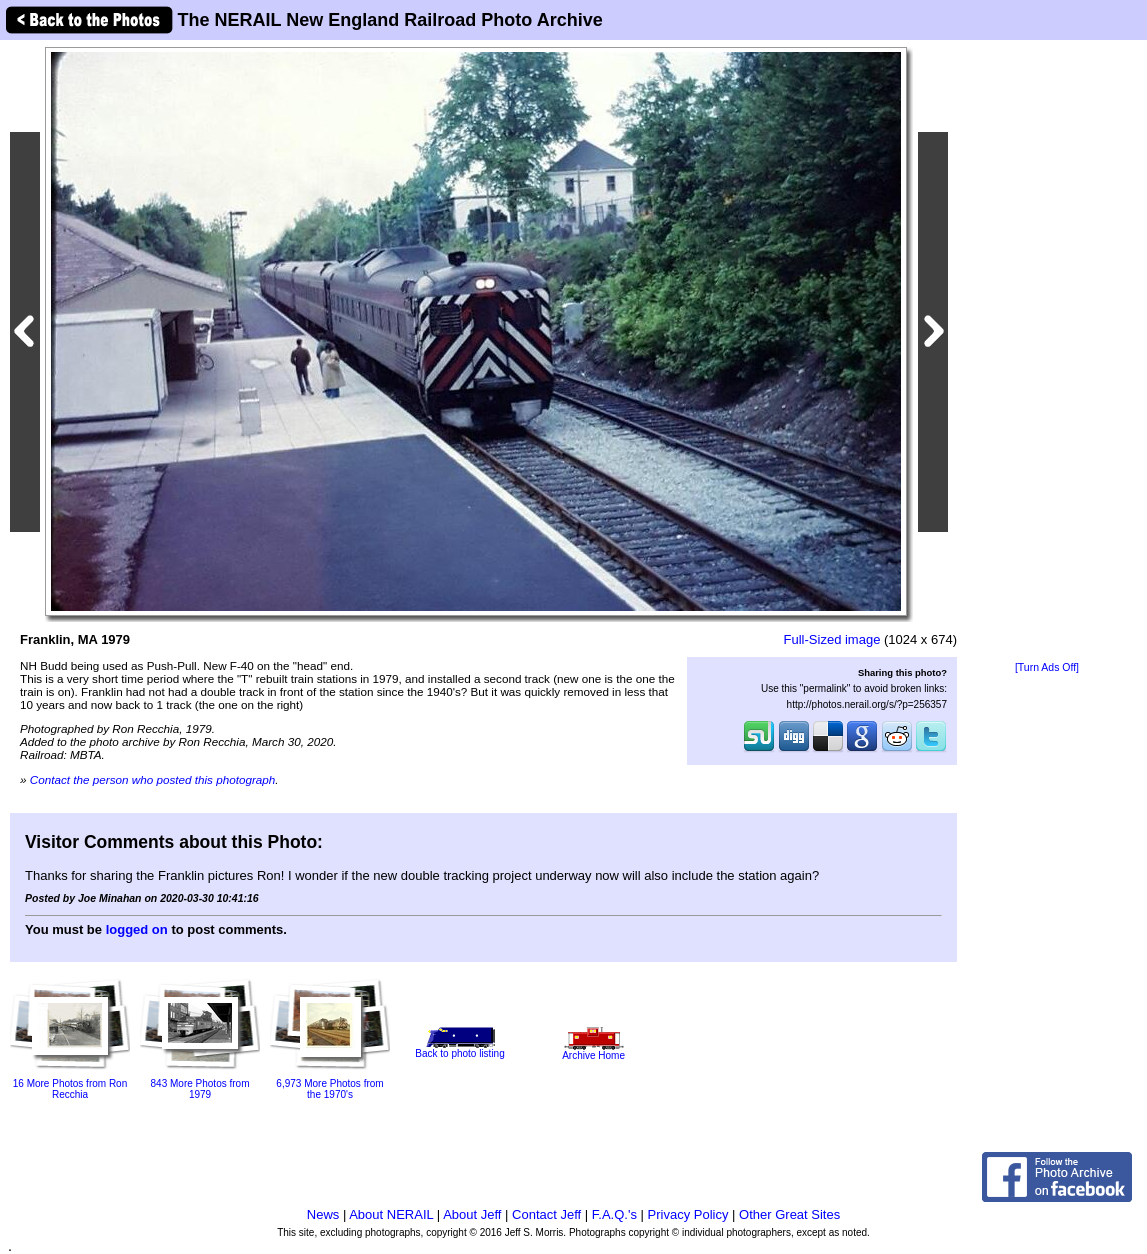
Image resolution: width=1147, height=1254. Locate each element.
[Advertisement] (1047, 352)
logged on (137, 929)
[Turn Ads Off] (1047, 667)
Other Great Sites (789, 1214)
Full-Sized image (832, 639)
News (323, 1214)
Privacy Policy (688, 1214)
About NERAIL (391, 1214)
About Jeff (472, 1214)
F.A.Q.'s (614, 1214)
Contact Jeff (546, 1214)
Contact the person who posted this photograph (153, 779)
